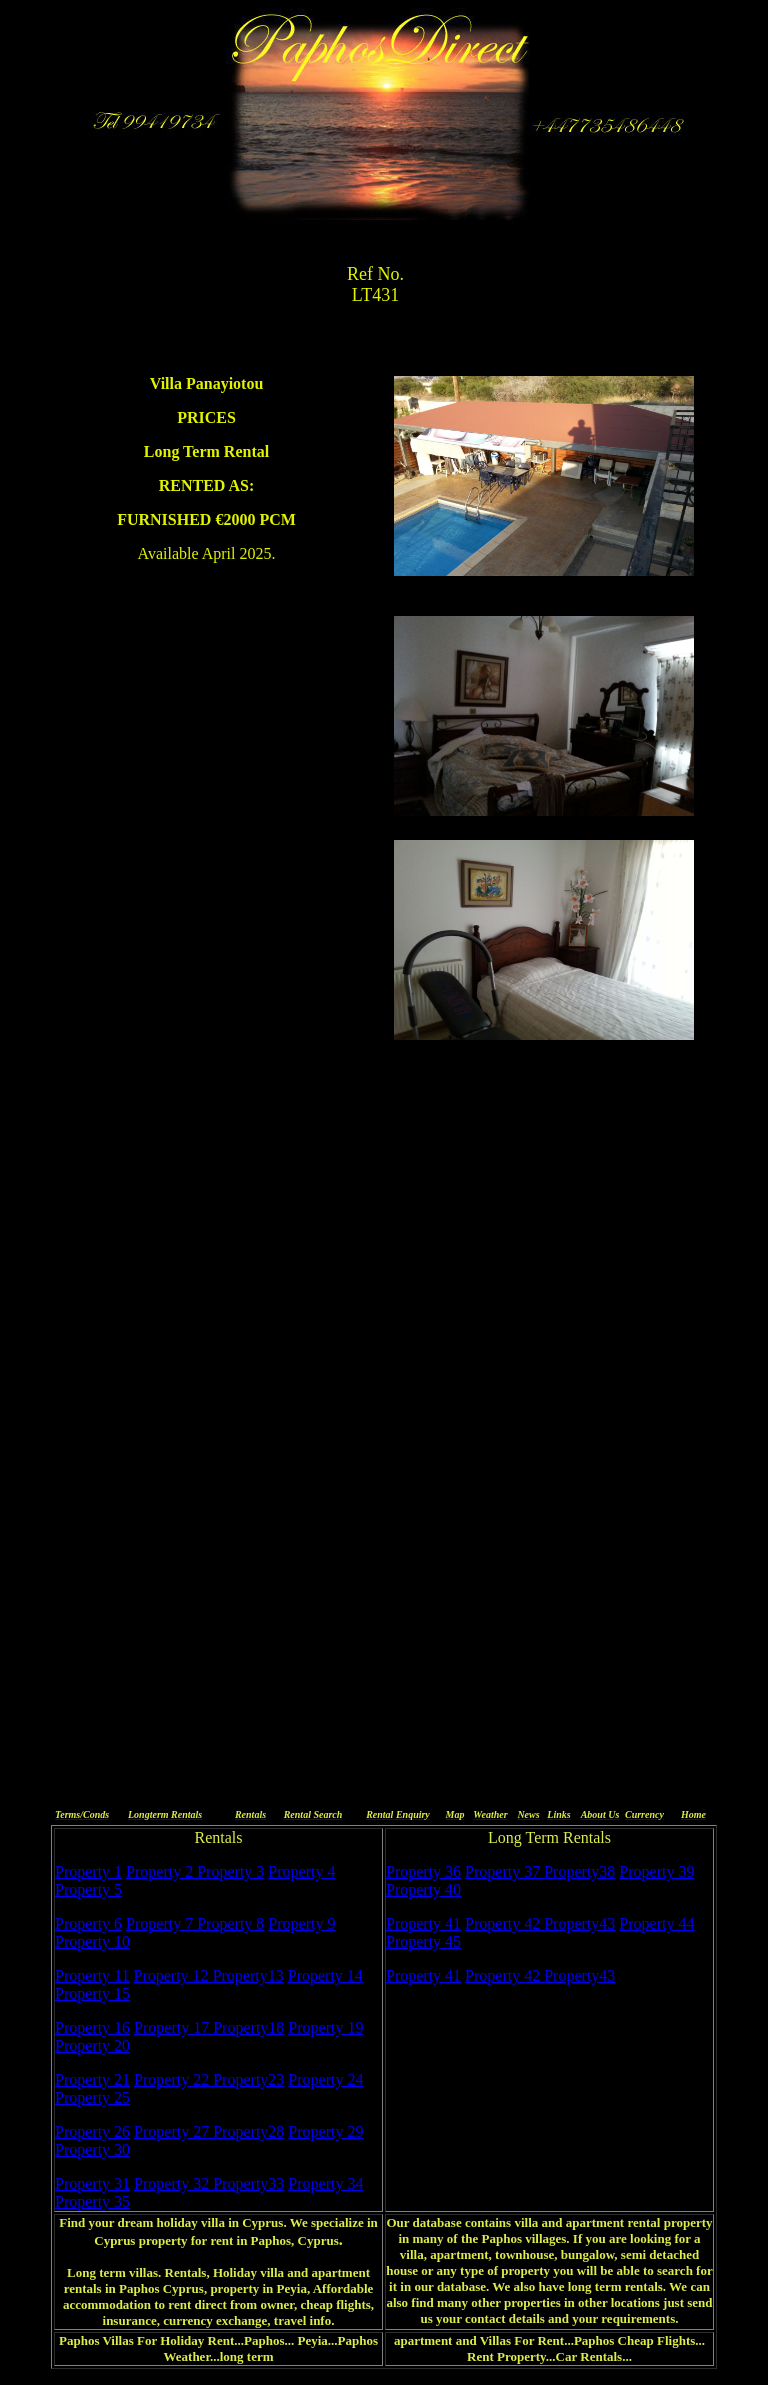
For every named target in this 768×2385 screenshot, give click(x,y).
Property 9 (301, 1923)
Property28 (248, 2131)
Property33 (248, 2183)
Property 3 (230, 1871)
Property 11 (92, 1975)
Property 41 (423, 1923)
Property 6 (88, 1923)
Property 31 (92, 2183)
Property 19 (325, 2027)
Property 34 (325, 2183)
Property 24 (325, 2079)
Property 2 (161, 1871)
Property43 (579, 1923)
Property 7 (161, 1923)
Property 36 (423, 1871)
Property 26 (92, 2131)
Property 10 (92, 1941)
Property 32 (173, 2183)
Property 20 (92, 2045)
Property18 (248, 2027)
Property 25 (92, 2097)
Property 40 (423, 1889)
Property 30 (92, 2149)
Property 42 (504, 1923)
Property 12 (173, 1975)
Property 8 (230, 1923)
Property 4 (301, 1871)
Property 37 (504, 1871)
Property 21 (92, 2079)
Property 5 (88, 1889)
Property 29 (325, 2131)
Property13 (248, 1975)
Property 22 (173, 2079)
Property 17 (173, 2027)
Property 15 (92, 1993)
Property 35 (92, 2201)
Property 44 (656, 1923)
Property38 (579, 1871)
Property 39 (656, 1871)
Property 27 (173, 2131)
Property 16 (92, 2027)
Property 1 (88, 1871)
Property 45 (423, 1941)
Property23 (248, 2079)
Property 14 (325, 1975)
